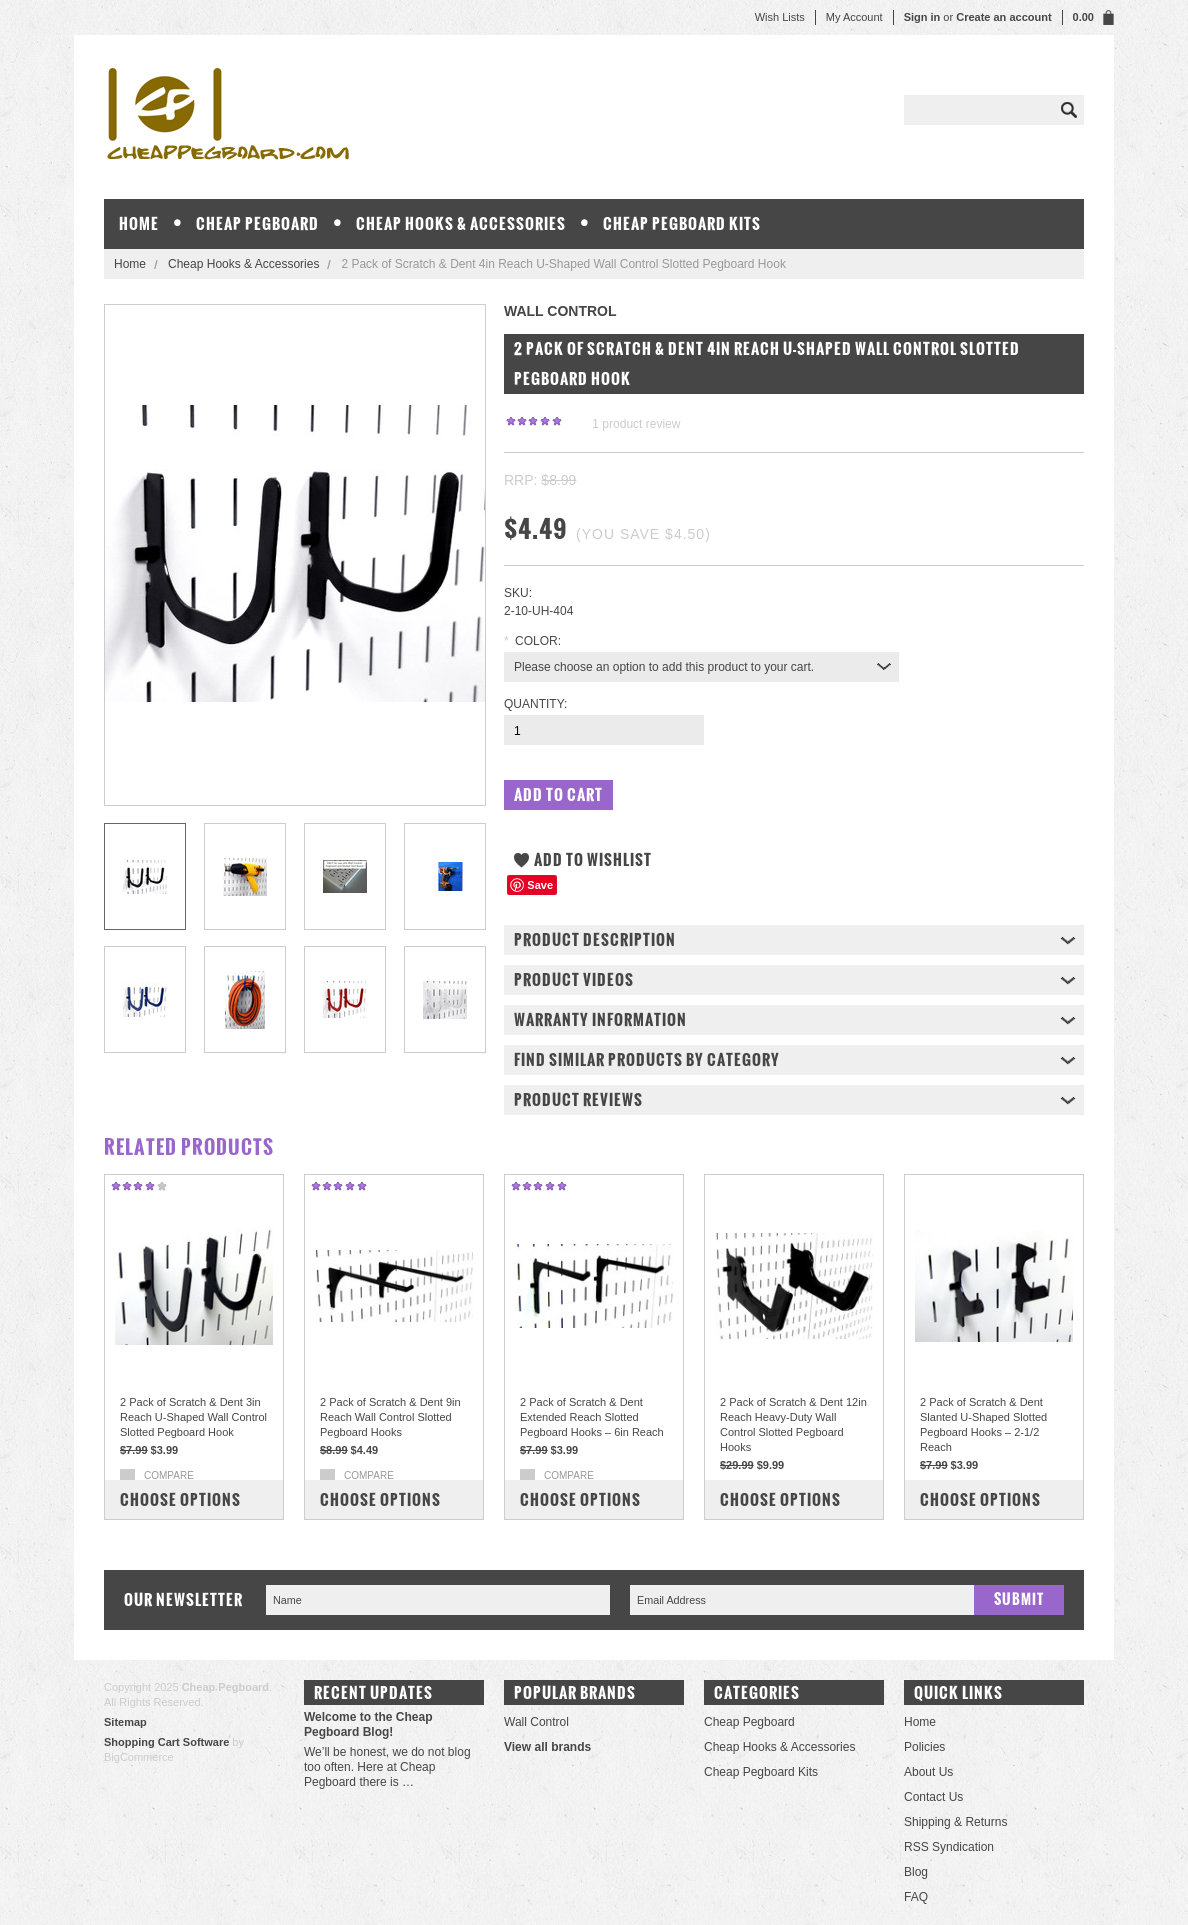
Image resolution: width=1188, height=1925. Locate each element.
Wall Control (536, 1722)
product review (636, 424)
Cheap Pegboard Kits (682, 223)
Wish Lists (780, 17)
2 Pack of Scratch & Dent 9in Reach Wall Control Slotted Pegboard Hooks (390, 1417)
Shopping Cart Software (166, 1742)
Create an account (1003, 17)
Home (130, 264)
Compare (169, 1475)
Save (540, 885)
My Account (854, 17)
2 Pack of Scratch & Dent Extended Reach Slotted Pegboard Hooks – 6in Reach (592, 1417)
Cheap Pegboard (257, 223)
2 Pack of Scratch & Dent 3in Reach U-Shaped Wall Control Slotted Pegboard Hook (193, 1417)
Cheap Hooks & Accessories (461, 223)
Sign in (922, 17)
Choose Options (180, 1499)
